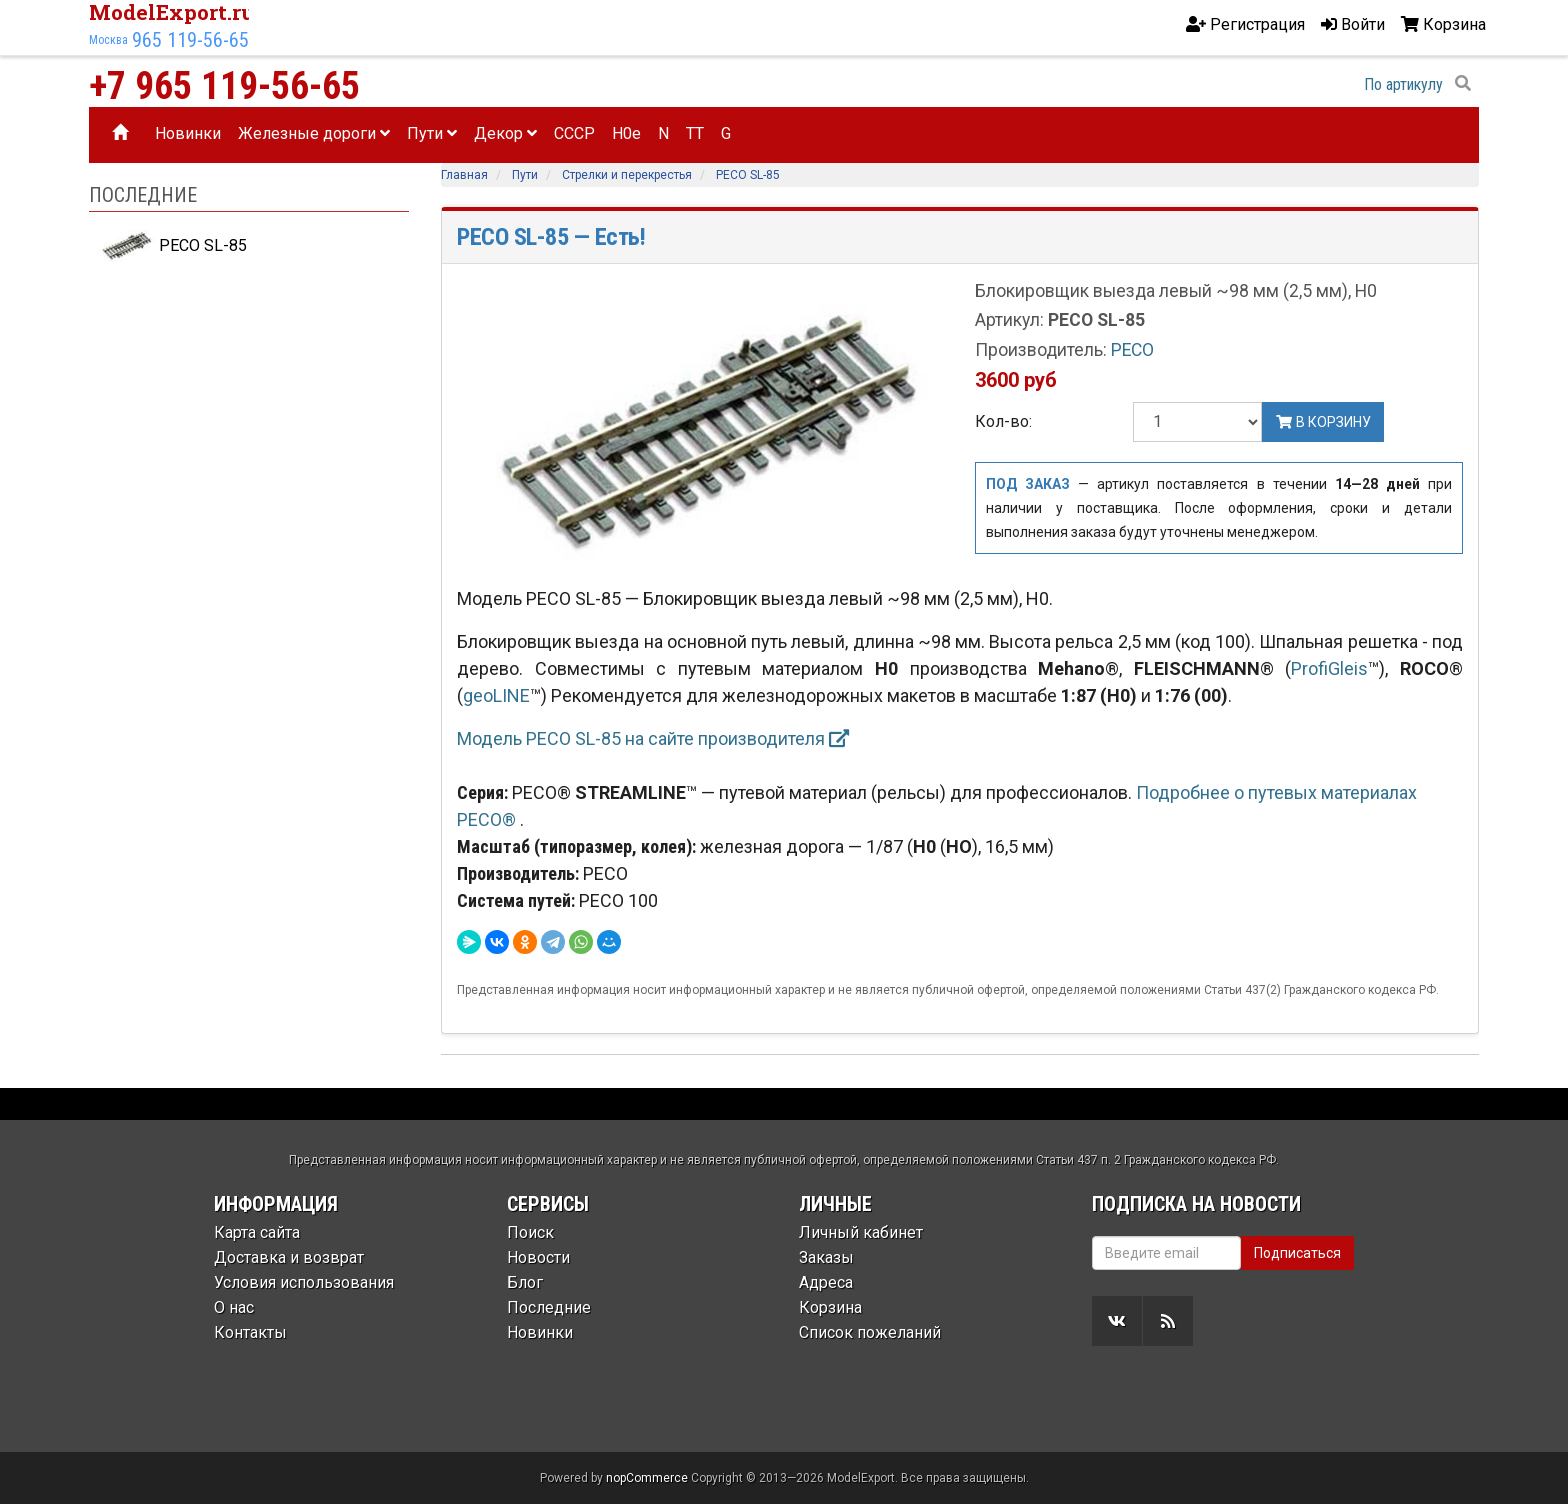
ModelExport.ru (172, 12)
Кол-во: (1003, 421)
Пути (432, 133)
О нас (234, 1307)
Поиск (530, 1232)
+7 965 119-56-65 (224, 86)
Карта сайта (257, 1232)
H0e (626, 133)
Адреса (826, 1282)
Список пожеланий (870, 1332)
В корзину (1323, 422)
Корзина (830, 1307)
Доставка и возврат (289, 1257)
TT (695, 133)
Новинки (188, 133)
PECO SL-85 (172, 246)
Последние (549, 1307)
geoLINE (496, 695)
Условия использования (304, 1282)
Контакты (250, 1332)
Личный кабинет (861, 1232)
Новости (538, 1257)
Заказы (826, 1257)
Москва (108, 40)
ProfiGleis (1329, 668)
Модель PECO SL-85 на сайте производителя (653, 738)
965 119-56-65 (190, 40)
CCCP (574, 133)
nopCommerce (647, 1478)
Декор (505, 133)
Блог (525, 1282)
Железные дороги (314, 133)
